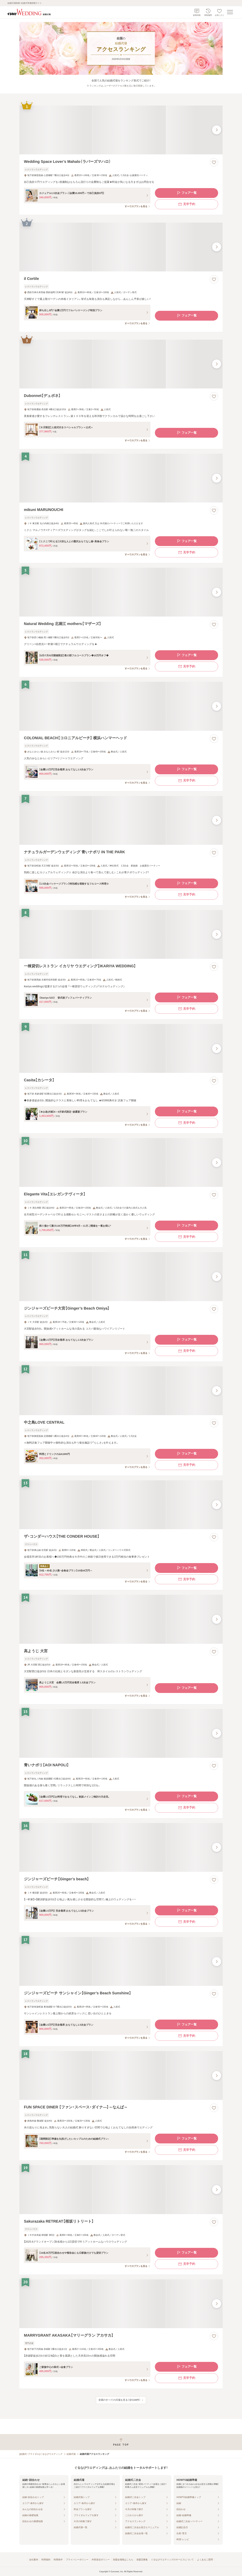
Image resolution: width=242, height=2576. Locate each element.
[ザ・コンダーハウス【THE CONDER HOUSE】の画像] (121, 1504)
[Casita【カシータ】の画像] (121, 1048)
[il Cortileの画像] (121, 247)
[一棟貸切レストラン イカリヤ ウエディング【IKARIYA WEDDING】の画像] (121, 934)
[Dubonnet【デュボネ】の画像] (121, 364)
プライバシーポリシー (77, 2559)
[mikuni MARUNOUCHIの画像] (121, 478)
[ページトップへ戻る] (121, 2442)
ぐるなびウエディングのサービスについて (172, 2559)
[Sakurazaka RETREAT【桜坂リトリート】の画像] (121, 2189)
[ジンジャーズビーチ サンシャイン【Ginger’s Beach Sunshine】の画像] (121, 1961)
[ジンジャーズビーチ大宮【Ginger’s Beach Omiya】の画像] (121, 1276)
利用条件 (58, 2559)
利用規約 (45, 2559)
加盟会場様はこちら (123, 2559)
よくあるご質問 (205, 2559)
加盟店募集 (142, 2559)
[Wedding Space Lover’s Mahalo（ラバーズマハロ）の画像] (121, 130)
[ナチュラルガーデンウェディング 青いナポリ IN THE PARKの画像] (121, 820)
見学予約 (186, 204)
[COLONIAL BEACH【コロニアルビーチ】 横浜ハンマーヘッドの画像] (121, 706)
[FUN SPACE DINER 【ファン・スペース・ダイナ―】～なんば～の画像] (121, 2075)
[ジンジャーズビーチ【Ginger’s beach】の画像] (121, 1847)
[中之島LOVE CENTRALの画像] (121, 1390)
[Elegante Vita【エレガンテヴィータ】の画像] (121, 1162)
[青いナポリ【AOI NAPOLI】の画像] (121, 1733)
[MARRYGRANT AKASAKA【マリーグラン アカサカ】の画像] (121, 2303)
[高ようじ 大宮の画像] (121, 1619)
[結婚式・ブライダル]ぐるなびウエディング (40, 2454)
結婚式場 (71, 2454)
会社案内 (33, 2559)
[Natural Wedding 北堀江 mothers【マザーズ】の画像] (121, 592)
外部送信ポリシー (101, 2559)
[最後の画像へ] (216, 129)
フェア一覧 (186, 193)
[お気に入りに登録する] (214, 162)
